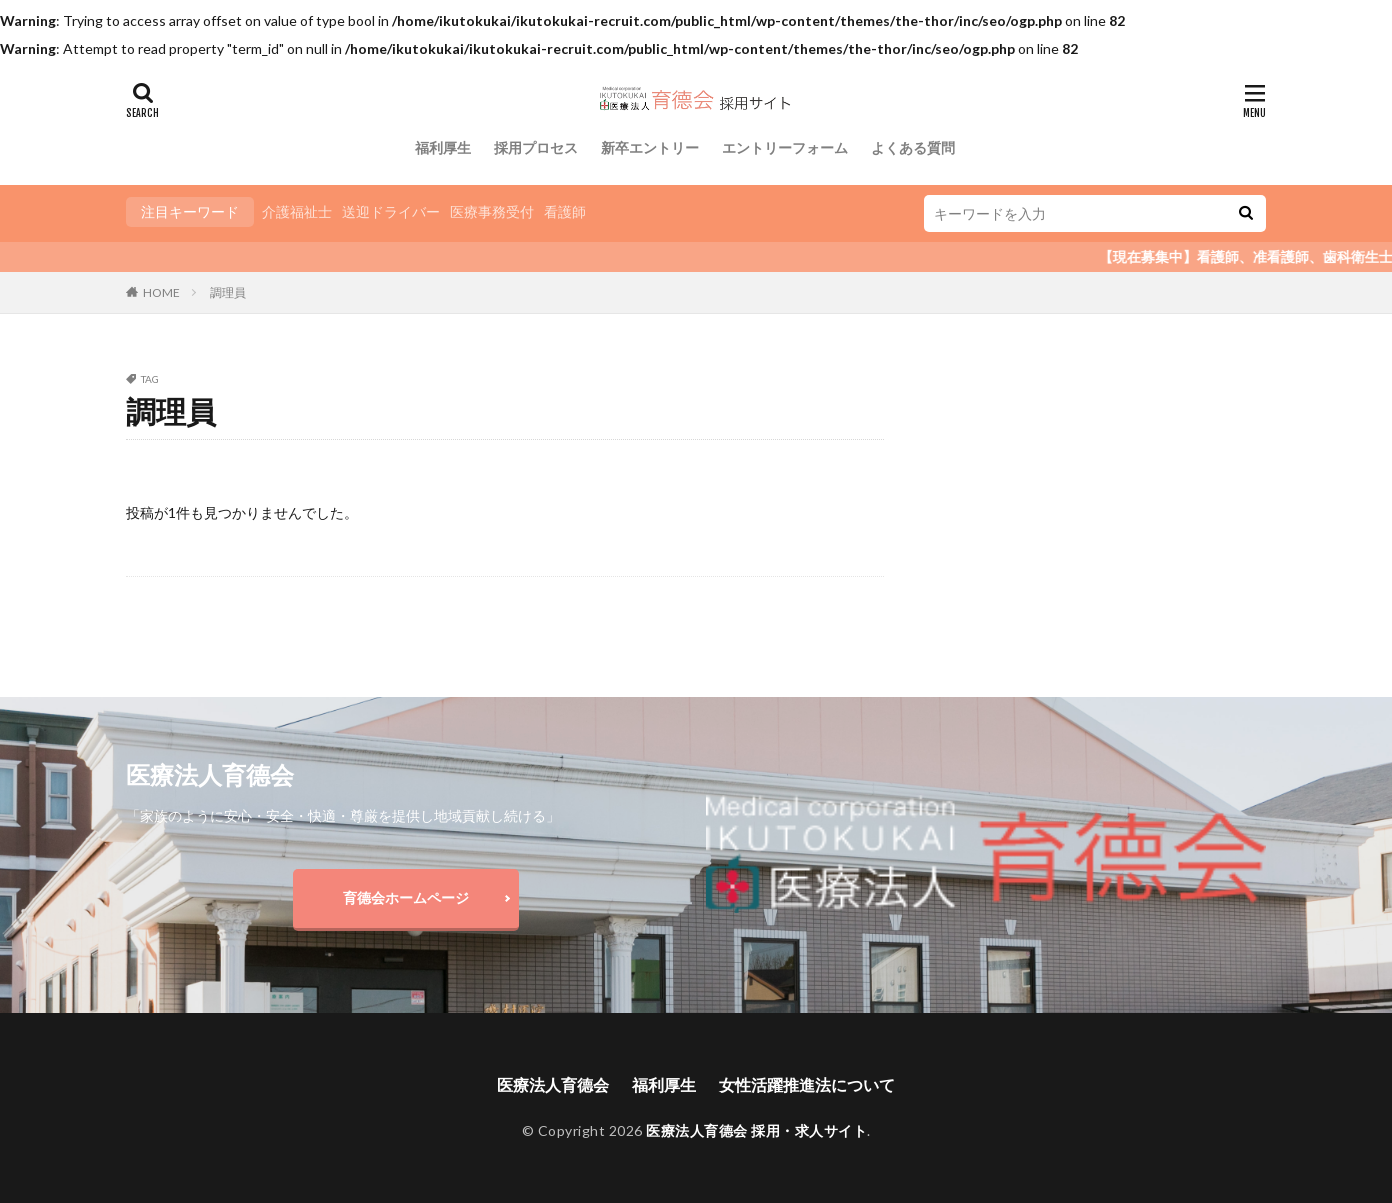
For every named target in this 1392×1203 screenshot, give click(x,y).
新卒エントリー (650, 147)
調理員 (228, 292)
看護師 (565, 211)
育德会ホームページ (406, 897)
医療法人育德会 (553, 1084)
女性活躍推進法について (807, 1084)
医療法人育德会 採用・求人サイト (756, 1130)
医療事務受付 (492, 211)
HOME (161, 292)
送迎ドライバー (391, 211)
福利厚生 (443, 147)
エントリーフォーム (785, 147)
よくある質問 (913, 147)
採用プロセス (536, 147)
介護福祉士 (297, 211)
